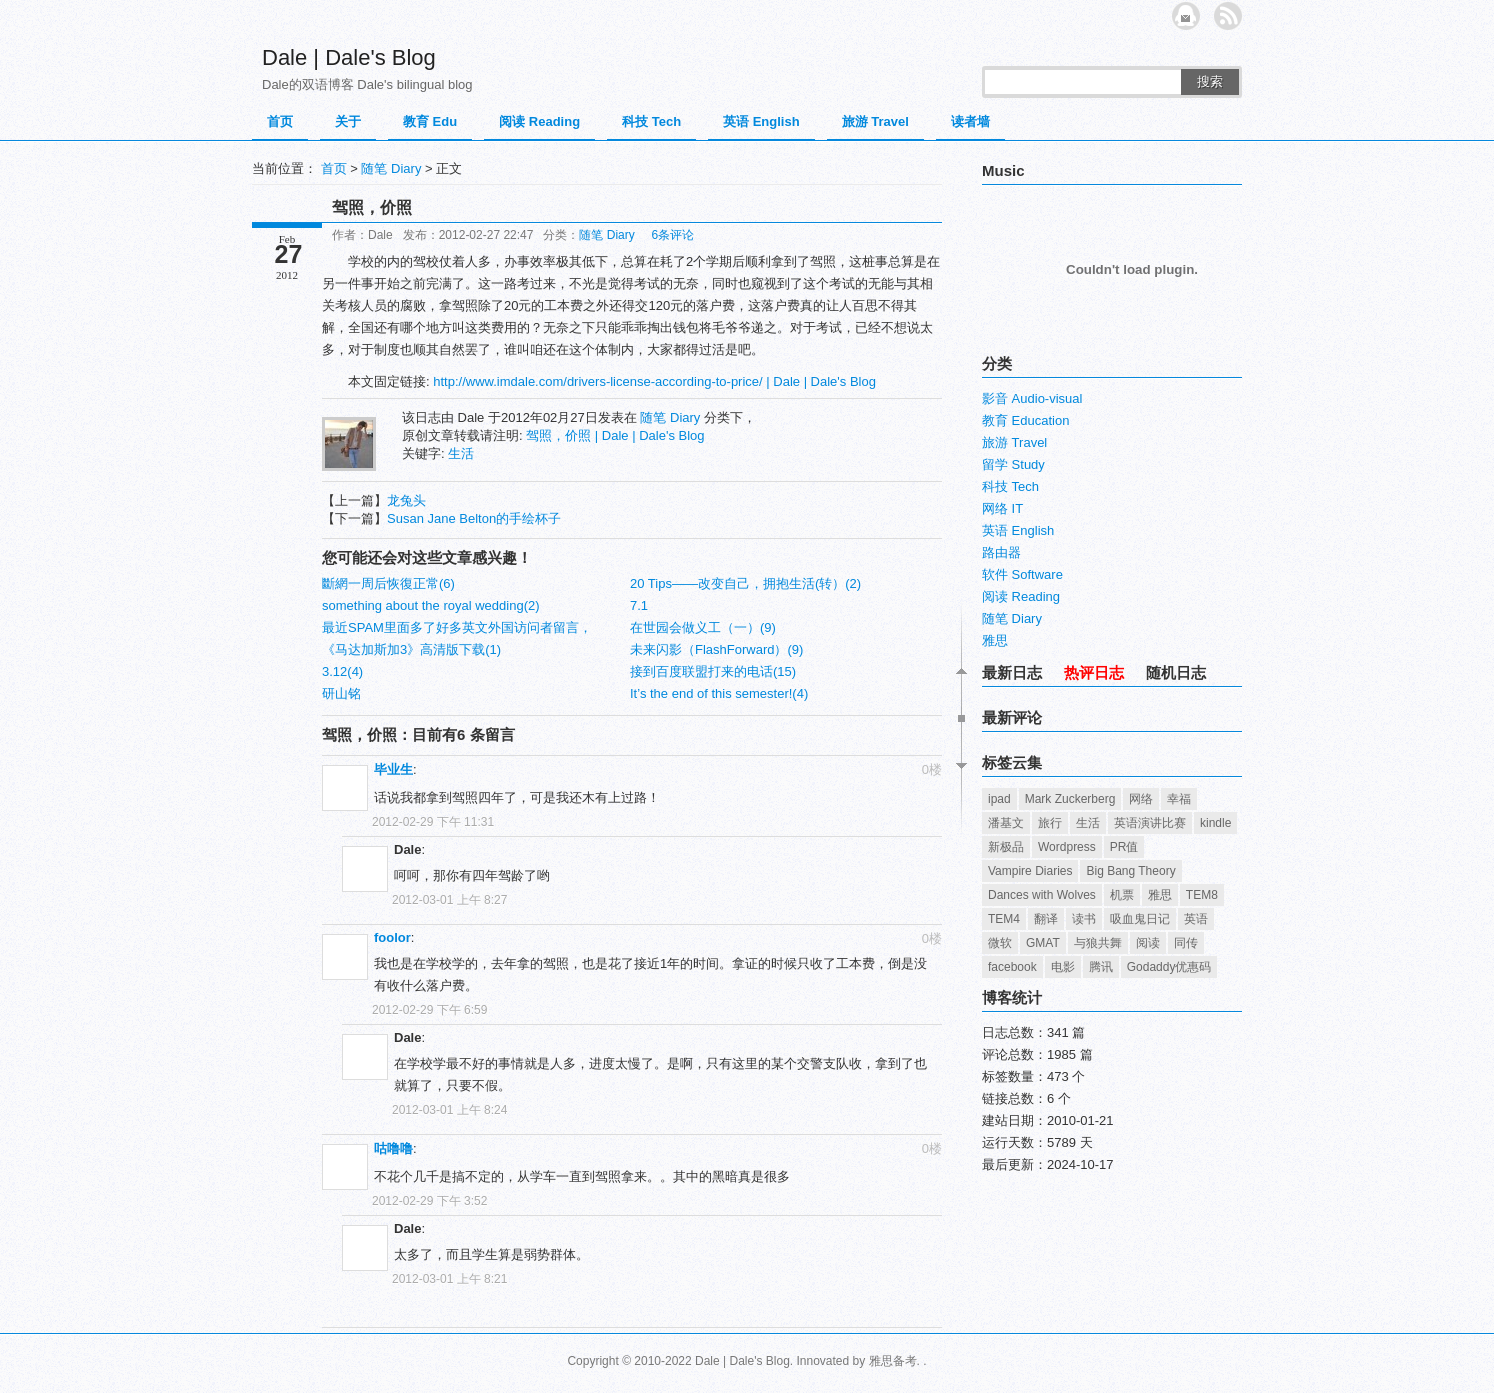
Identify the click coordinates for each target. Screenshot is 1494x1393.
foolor (392, 937)
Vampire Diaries (1030, 871)
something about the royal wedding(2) (431, 605)
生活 (461, 453)
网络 (1141, 799)
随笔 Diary (391, 168)
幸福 (1179, 799)
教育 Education (1025, 420)
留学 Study (1013, 464)
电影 (1063, 967)
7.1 (639, 605)
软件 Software (1022, 574)
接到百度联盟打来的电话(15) (713, 671)
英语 (1196, 919)
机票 (1122, 895)
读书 (1084, 919)
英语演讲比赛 (1150, 823)
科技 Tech (651, 121)
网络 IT (1002, 508)
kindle (1215, 823)
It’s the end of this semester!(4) (719, 693)
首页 (280, 121)
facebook (1012, 967)
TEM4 (1004, 919)
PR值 (1124, 847)
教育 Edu (430, 121)
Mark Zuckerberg (1070, 799)
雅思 (995, 640)
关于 (348, 121)
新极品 (1006, 847)
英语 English (761, 121)
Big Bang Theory (1130, 871)
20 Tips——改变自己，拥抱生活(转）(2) (745, 583)
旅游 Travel (875, 121)
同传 (1186, 943)
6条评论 (672, 235)
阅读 (1148, 943)
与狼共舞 (1098, 943)
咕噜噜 (393, 1148)
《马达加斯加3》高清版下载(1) (411, 649)
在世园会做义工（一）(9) (703, 627)
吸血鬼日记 (1140, 919)
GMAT (1043, 943)
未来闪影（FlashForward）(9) (716, 649)
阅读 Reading (539, 121)
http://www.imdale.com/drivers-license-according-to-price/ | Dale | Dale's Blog (654, 381)
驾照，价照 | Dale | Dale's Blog (615, 435)
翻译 (1046, 919)
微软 (1000, 943)
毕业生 (393, 769)
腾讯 (1101, 967)
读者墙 (970, 121)
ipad (999, 799)
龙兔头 (406, 500)
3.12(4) (342, 671)
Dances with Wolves (1042, 895)
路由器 (1001, 552)
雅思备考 (893, 1361)
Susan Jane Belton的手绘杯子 (474, 518)
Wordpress (1067, 847)
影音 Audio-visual (1032, 398)
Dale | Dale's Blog (349, 57)
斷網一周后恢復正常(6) (388, 583)
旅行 (1050, 823)
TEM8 (1202, 895)
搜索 (1210, 81)
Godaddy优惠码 (1169, 967)
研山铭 (341, 693)
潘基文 (1006, 823)
